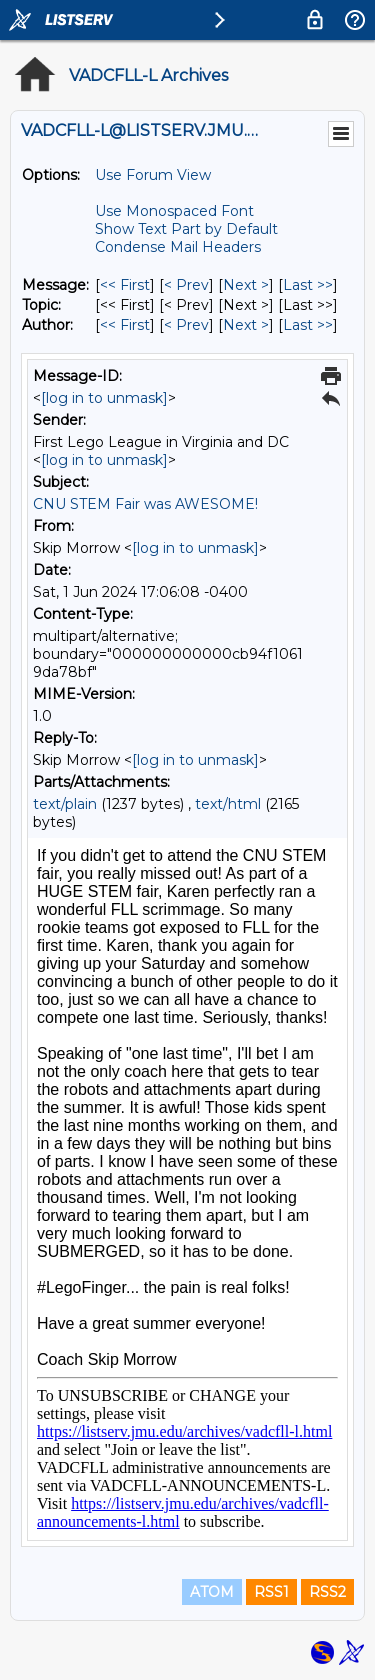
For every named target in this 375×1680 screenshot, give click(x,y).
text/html (228, 804)
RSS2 (327, 1592)
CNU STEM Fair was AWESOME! (145, 504)
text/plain (65, 804)
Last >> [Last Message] (308, 285)
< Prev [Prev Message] (186, 285)
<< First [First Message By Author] (125, 325)
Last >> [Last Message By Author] (308, 325)
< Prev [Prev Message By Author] (186, 325)
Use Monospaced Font (174, 211)
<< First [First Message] (125, 285)
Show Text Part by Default (186, 229)
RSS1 (271, 1592)
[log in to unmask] (104, 398)
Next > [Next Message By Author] (246, 325)
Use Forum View (153, 175)
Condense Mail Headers (178, 247)
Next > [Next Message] (246, 285)
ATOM (212, 1592)
